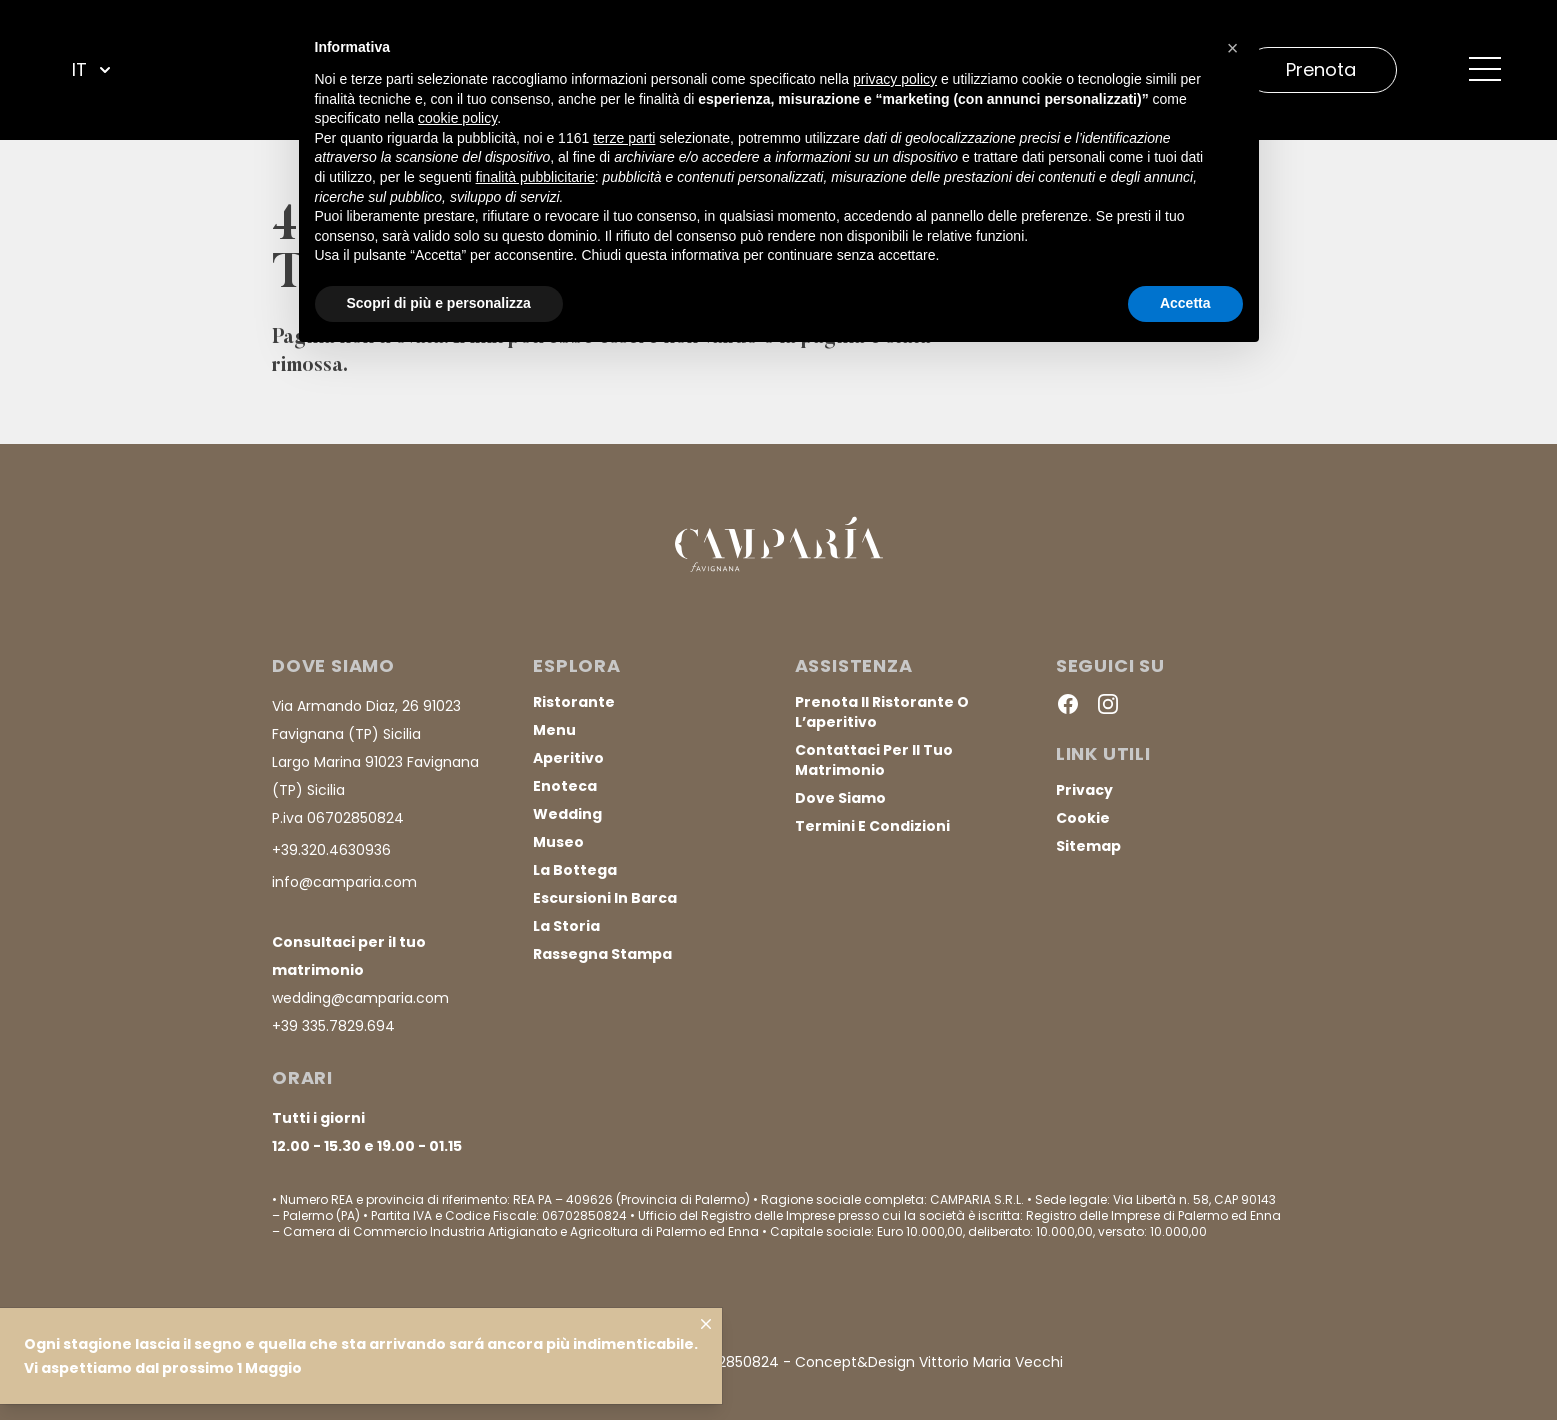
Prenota (1321, 69)
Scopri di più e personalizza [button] (439, 303)
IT (93, 70)
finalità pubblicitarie (535, 177)
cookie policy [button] (457, 118)
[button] (1233, 48)
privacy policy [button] (895, 79)
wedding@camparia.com (360, 998)
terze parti (624, 138)
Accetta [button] (1185, 303)
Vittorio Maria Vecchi (991, 1362)
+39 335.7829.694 (333, 1026)
